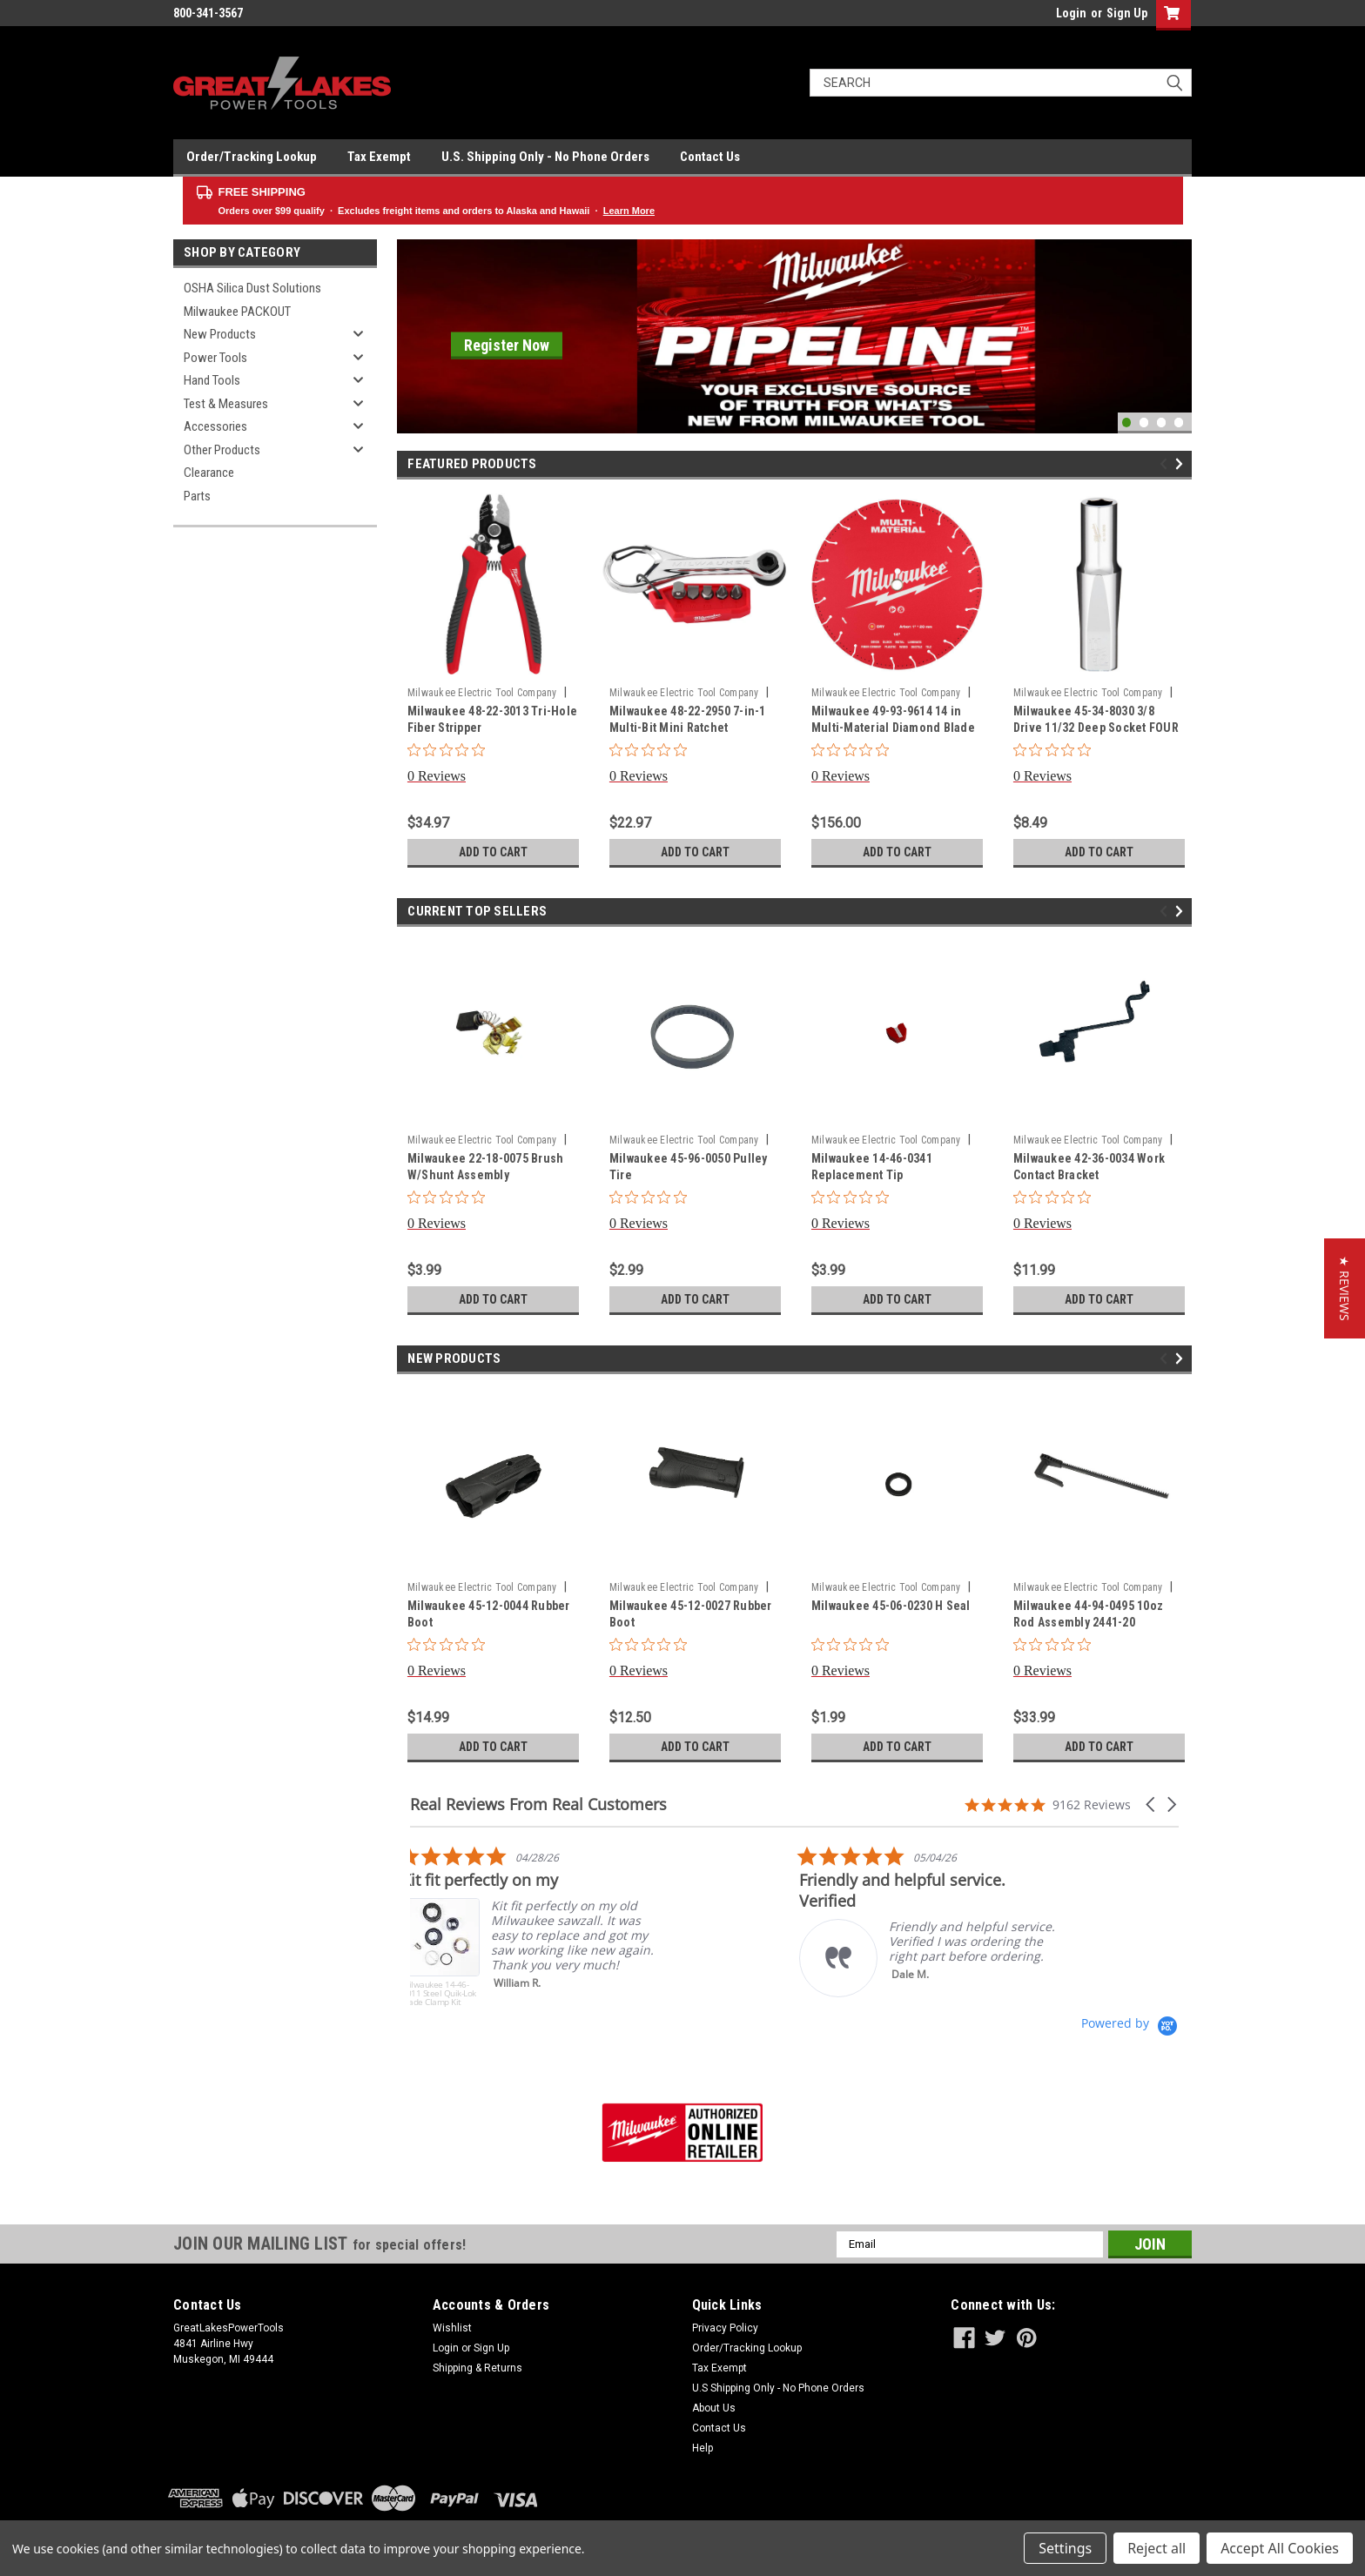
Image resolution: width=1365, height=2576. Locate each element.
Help (702, 2448)
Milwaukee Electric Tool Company (482, 693)
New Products (220, 334)
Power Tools (215, 358)
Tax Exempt (379, 156)
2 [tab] (1144, 422)
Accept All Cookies (1279, 2548)
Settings (1065, 2548)
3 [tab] (1162, 422)
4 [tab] (1179, 422)
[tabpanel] (794, 336)
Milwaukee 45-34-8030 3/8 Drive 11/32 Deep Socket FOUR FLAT (1096, 727)
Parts (197, 496)
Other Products (222, 450)
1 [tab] (1127, 422)
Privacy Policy (725, 2328)
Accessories (215, 426)
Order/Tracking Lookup (251, 156)
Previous (1166, 463)
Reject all (1156, 2548)
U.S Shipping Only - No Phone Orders (778, 2388)
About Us (714, 2408)
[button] (1152, 1804)
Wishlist (452, 2328)
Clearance (209, 472)
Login (1071, 13)
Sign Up (1126, 13)
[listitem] (540, 1930)
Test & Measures (226, 404)
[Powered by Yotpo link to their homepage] (1130, 2023)
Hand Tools (212, 380)
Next (1181, 463)
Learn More (629, 210)
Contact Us (710, 156)
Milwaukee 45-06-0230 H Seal (891, 1606)
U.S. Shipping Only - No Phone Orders (545, 156)
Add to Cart (493, 852)
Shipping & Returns (477, 2368)
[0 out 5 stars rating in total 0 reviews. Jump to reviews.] (450, 763)
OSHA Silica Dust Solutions (252, 288)
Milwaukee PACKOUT (237, 311)
